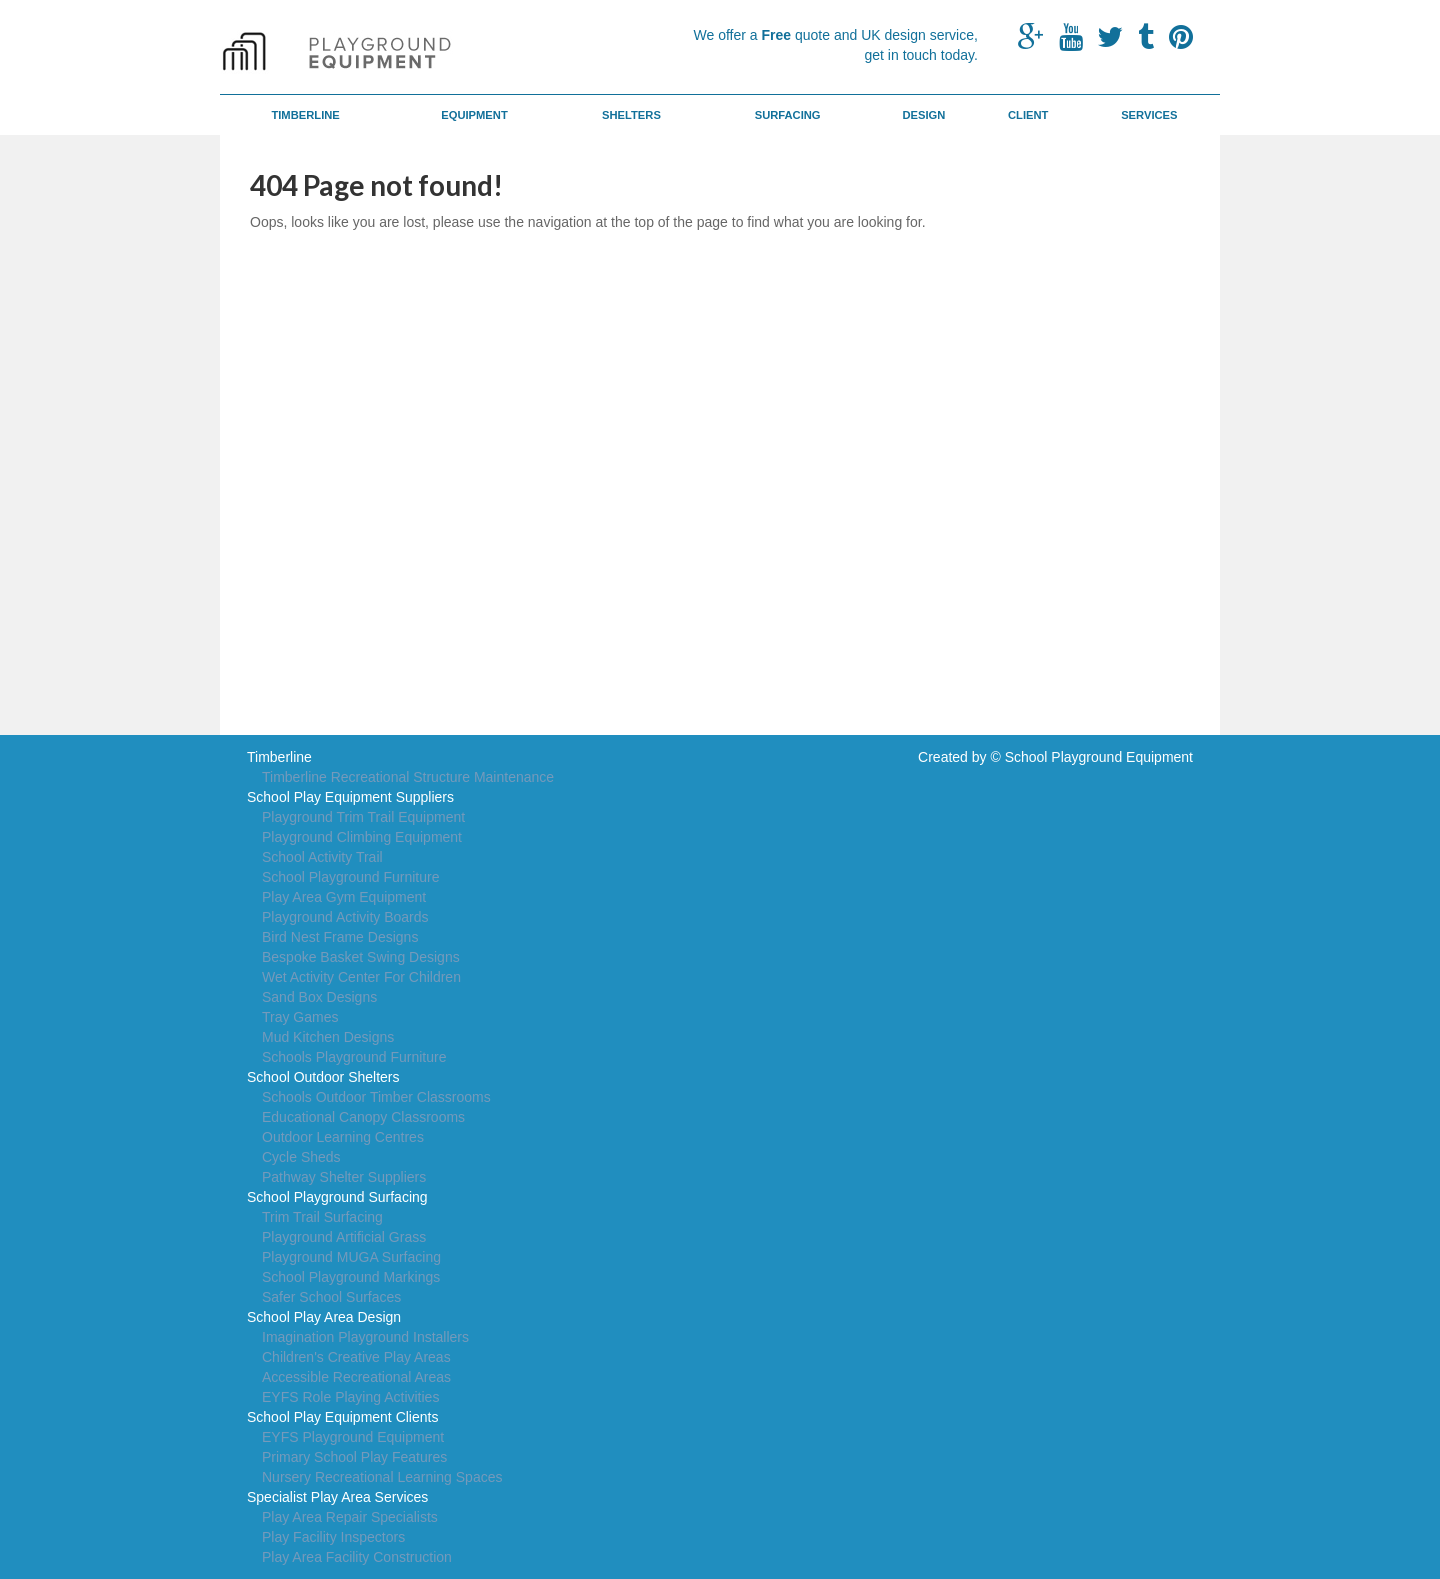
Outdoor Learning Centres (343, 1137)
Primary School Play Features (354, 1457)
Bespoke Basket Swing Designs (361, 957)
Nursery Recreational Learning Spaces (382, 1477)
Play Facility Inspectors (333, 1537)
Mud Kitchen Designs (328, 1037)
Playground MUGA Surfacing (351, 1257)
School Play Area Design (324, 1317)
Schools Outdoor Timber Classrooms (376, 1097)
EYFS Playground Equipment (353, 1437)
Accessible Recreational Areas (356, 1377)
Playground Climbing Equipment (362, 837)
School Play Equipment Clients (342, 1417)
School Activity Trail (322, 857)
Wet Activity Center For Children (361, 977)
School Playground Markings (351, 1277)
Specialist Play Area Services (337, 1497)
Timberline (305, 115)
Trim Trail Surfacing (322, 1217)
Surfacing (788, 115)
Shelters (631, 115)
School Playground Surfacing (337, 1197)
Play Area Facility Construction (357, 1557)
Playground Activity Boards (345, 917)
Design (923, 115)
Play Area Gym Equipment (344, 897)
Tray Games (300, 1017)
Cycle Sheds (301, 1157)
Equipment (474, 115)
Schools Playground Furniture (354, 1057)
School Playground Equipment (1099, 757)
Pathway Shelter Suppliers (344, 1177)
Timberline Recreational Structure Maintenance (408, 777)
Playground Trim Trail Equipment (363, 817)
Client (1028, 115)
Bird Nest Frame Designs (340, 937)
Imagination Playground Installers (365, 1337)
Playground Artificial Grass (344, 1237)
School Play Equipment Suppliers (350, 797)
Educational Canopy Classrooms (363, 1117)
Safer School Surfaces (331, 1297)
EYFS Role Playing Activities (350, 1397)
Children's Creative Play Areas (356, 1357)
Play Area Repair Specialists (350, 1517)
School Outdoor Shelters (323, 1077)
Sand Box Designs (319, 997)
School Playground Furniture (350, 877)
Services (1149, 115)
